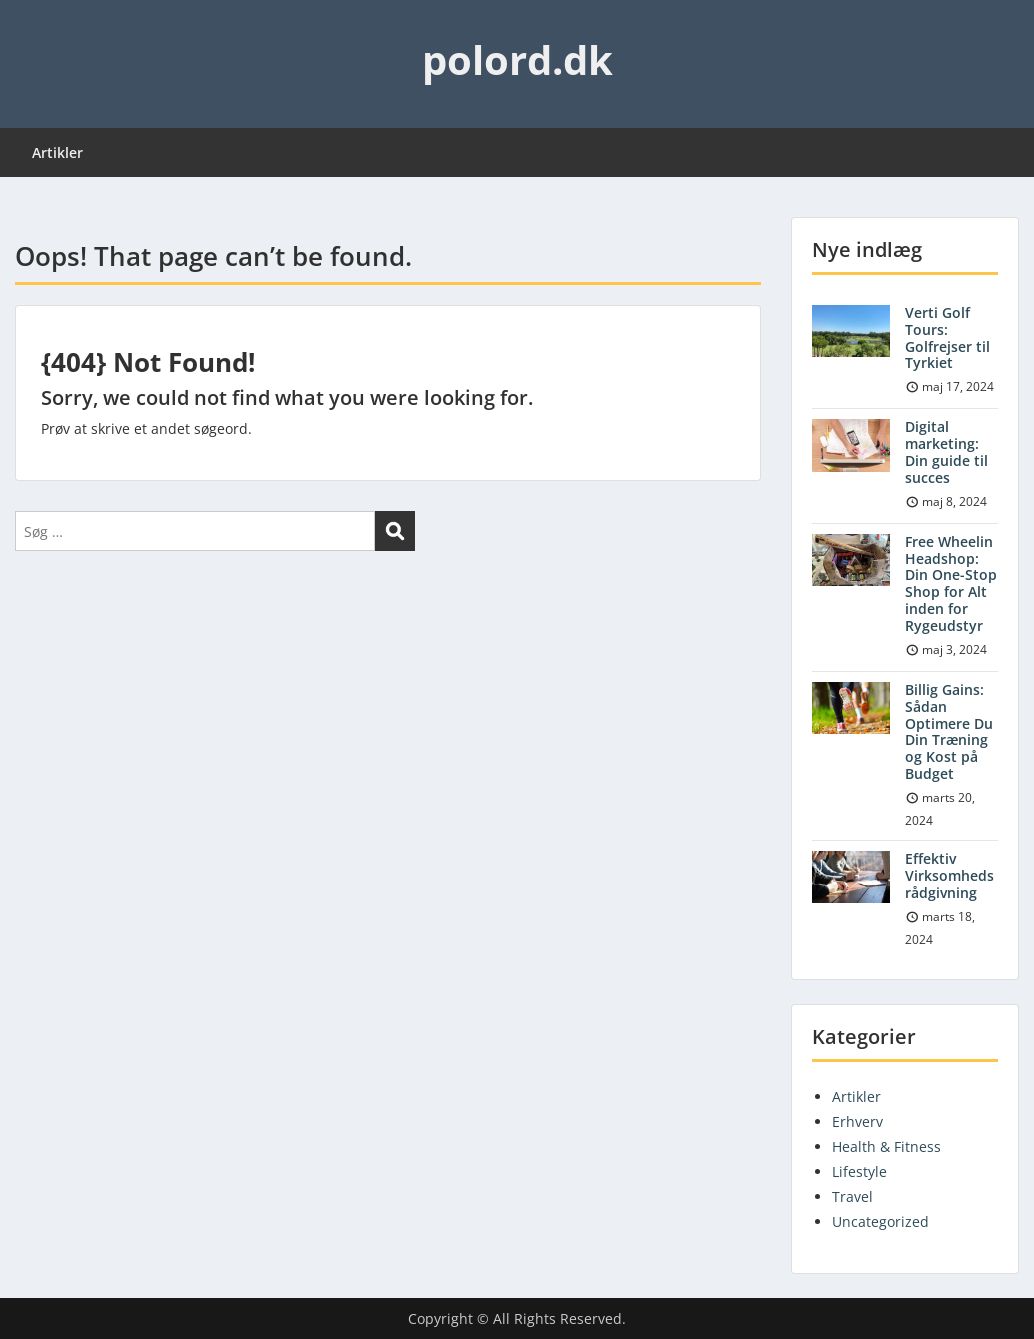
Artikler (57, 152)
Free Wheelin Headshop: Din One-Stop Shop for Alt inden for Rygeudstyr (951, 583)
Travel (852, 1196)
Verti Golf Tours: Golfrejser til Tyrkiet (947, 337)
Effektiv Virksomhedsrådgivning (949, 875)
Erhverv (857, 1121)
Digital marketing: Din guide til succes (946, 451)
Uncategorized (880, 1221)
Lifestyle (859, 1171)
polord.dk (517, 59)
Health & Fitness (886, 1146)
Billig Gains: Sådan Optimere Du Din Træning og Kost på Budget (949, 731)
